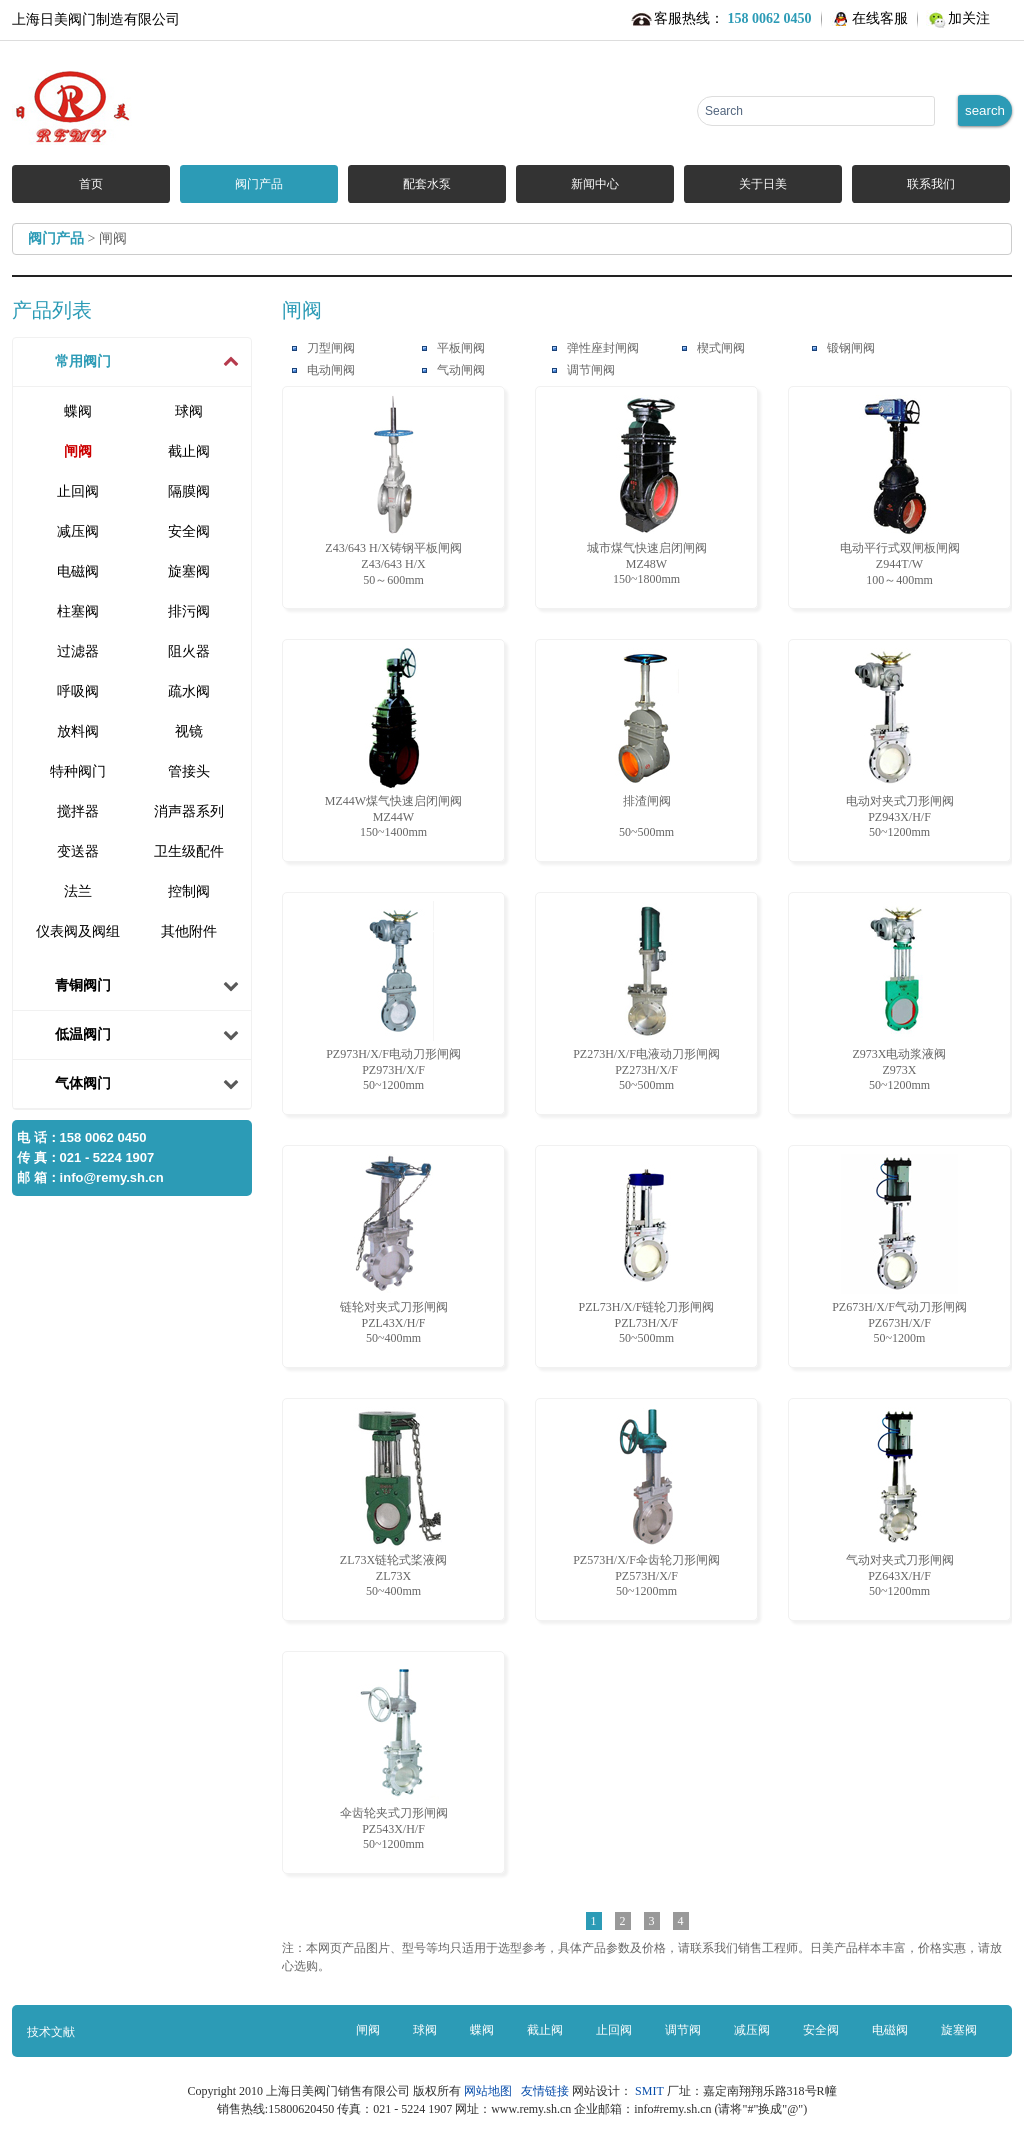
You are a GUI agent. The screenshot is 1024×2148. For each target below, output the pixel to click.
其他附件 (189, 931)
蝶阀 (78, 411)
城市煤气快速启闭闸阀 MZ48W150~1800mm (647, 490)
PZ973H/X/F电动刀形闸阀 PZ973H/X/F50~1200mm (393, 996)
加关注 (969, 18)
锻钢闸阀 (851, 348)
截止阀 (189, 451)
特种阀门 (78, 771)
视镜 (189, 731)
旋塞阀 (189, 571)
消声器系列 (189, 811)
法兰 (78, 891)
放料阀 (78, 731)
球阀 (189, 411)
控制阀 (189, 891)
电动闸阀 (331, 370)
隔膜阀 (189, 491)
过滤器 (78, 651)
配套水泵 (427, 184)
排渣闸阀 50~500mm (647, 743)
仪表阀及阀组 (78, 931)
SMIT (649, 2091)
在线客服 (880, 18)
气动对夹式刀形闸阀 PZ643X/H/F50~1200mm (899, 1502)
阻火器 (189, 651)
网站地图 (491, 2091)
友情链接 (545, 2091)
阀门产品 (259, 184)
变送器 (78, 851)
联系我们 (931, 184)
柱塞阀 (78, 611)
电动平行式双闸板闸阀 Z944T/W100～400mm (900, 491)
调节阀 (683, 2030)
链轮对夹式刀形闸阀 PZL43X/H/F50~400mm (394, 1249)
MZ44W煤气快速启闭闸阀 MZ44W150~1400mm (394, 743)
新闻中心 (595, 184)
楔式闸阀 (721, 348)
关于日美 (763, 184)
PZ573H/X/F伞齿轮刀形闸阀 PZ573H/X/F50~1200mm (646, 1502)
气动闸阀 (461, 370)
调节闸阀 (591, 370)
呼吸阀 (78, 691)
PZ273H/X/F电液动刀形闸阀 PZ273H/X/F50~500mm (646, 996)
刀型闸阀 (331, 348)
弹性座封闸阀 (603, 348)
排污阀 (189, 611)
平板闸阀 (461, 348)
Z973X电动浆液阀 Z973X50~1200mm (900, 996)
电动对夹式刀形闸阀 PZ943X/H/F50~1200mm (900, 743)
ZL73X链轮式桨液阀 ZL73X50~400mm (393, 1502)
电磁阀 (78, 571)
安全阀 (189, 531)
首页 (91, 184)
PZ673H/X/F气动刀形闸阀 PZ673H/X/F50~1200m (899, 1249)
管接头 (189, 771)
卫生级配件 (189, 851)
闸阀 (78, 451)
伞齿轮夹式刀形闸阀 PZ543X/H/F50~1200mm (394, 1755)
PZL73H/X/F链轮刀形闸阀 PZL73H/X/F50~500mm (646, 1249)
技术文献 (51, 2032)
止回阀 (78, 491)
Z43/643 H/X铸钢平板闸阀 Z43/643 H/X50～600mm (393, 491)
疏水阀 (189, 691)
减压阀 (78, 531)
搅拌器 (78, 811)
